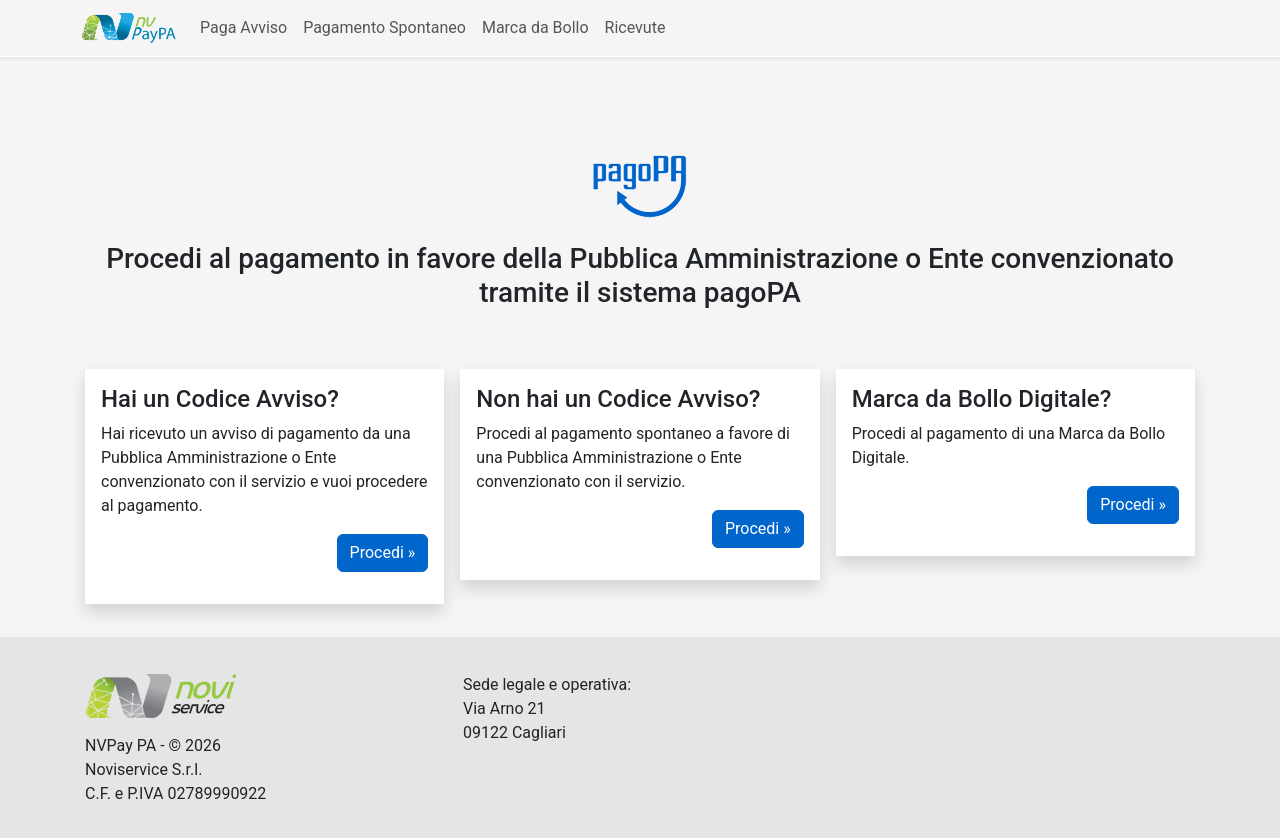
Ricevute (635, 27)
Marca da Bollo (535, 27)
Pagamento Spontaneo (384, 27)
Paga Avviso (243, 27)
